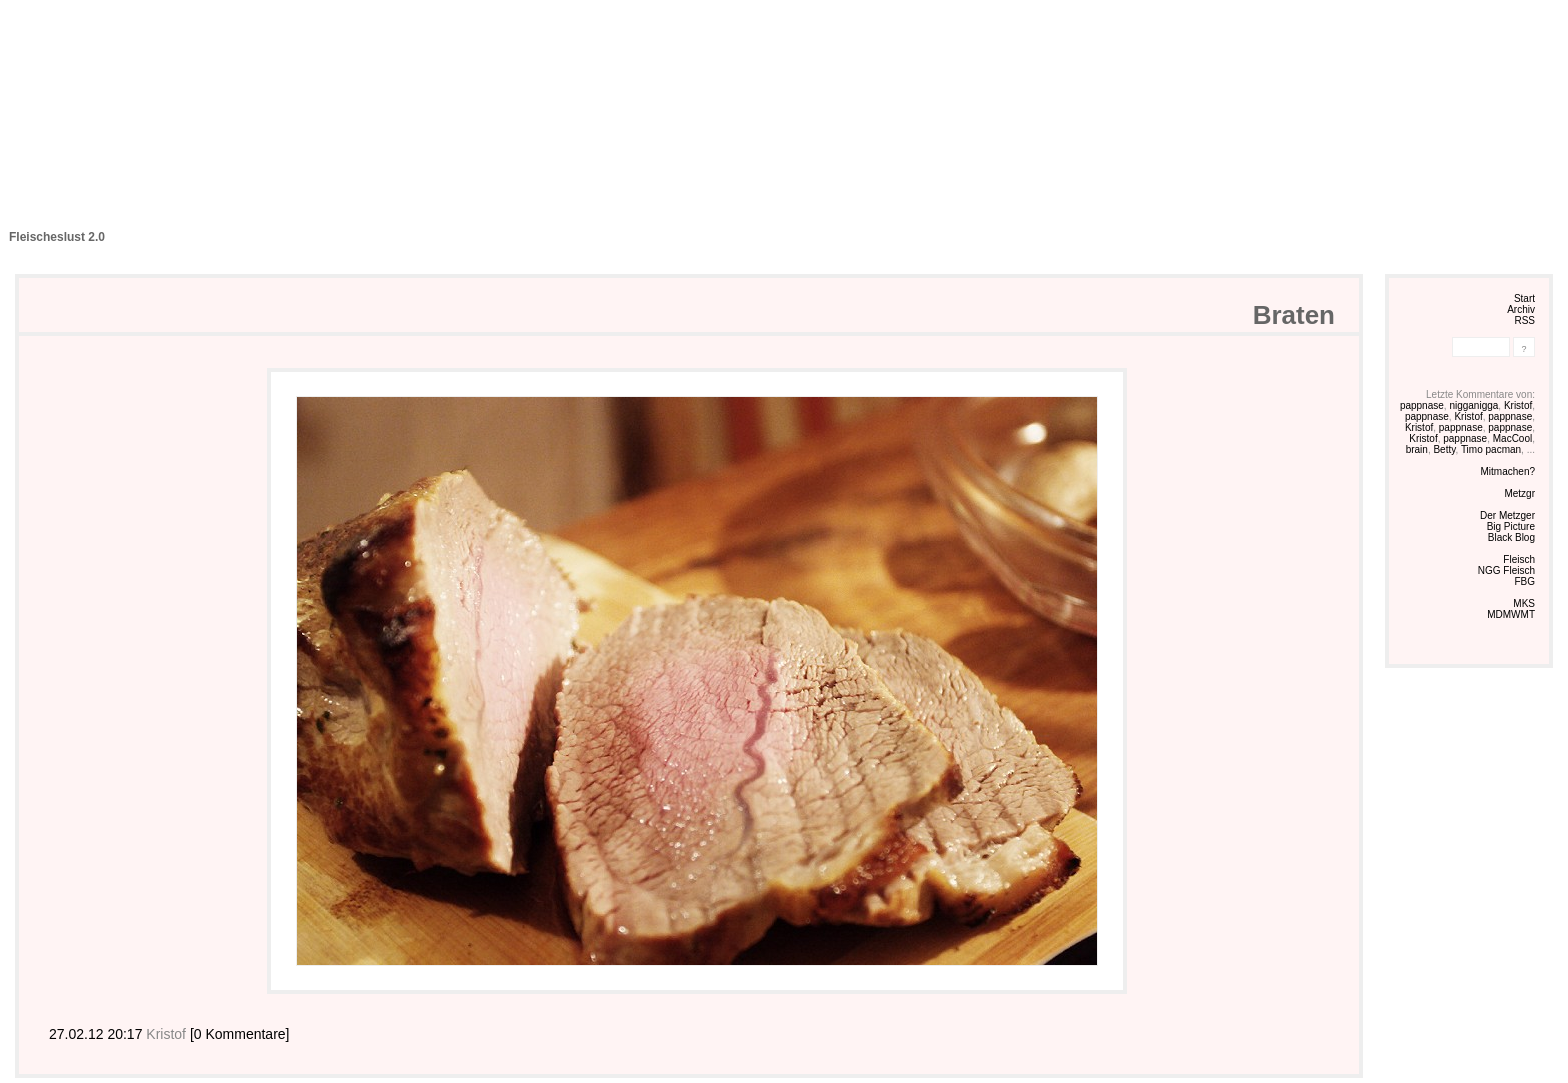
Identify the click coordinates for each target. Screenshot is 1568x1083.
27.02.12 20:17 (97, 1034)
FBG (1524, 581)
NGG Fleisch (1506, 570)
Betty (1444, 449)
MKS (1524, 603)
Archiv (1521, 309)
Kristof (1518, 405)
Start (1524, 298)
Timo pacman (1491, 449)
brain (1417, 449)
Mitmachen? (1508, 471)
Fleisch (1519, 559)
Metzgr (1519, 493)
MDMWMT (1511, 614)
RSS (1524, 320)
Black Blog (1511, 537)
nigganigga (1473, 405)
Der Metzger (1507, 515)
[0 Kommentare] (240, 1034)
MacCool (1512, 438)
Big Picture (1511, 526)
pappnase (1422, 405)
